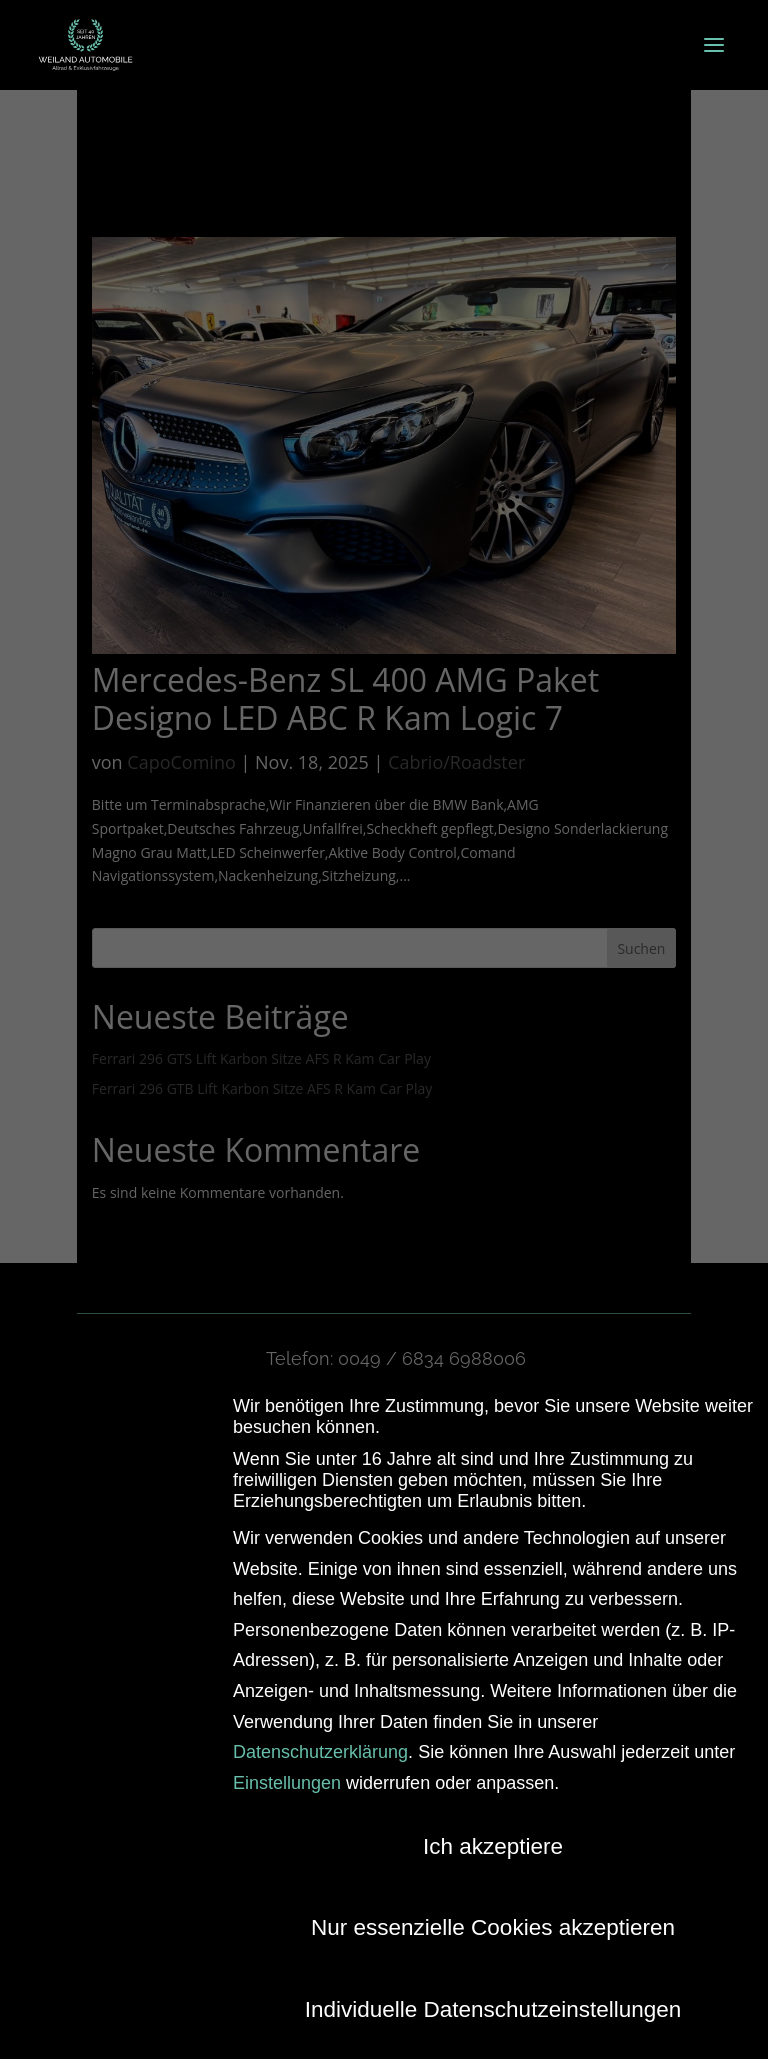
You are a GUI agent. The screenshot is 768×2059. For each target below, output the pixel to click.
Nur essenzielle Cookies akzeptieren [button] (493, 1922)
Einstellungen (287, 1777)
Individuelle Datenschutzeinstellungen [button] (493, 2003)
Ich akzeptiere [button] (493, 1841)
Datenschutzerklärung (320, 1747)
